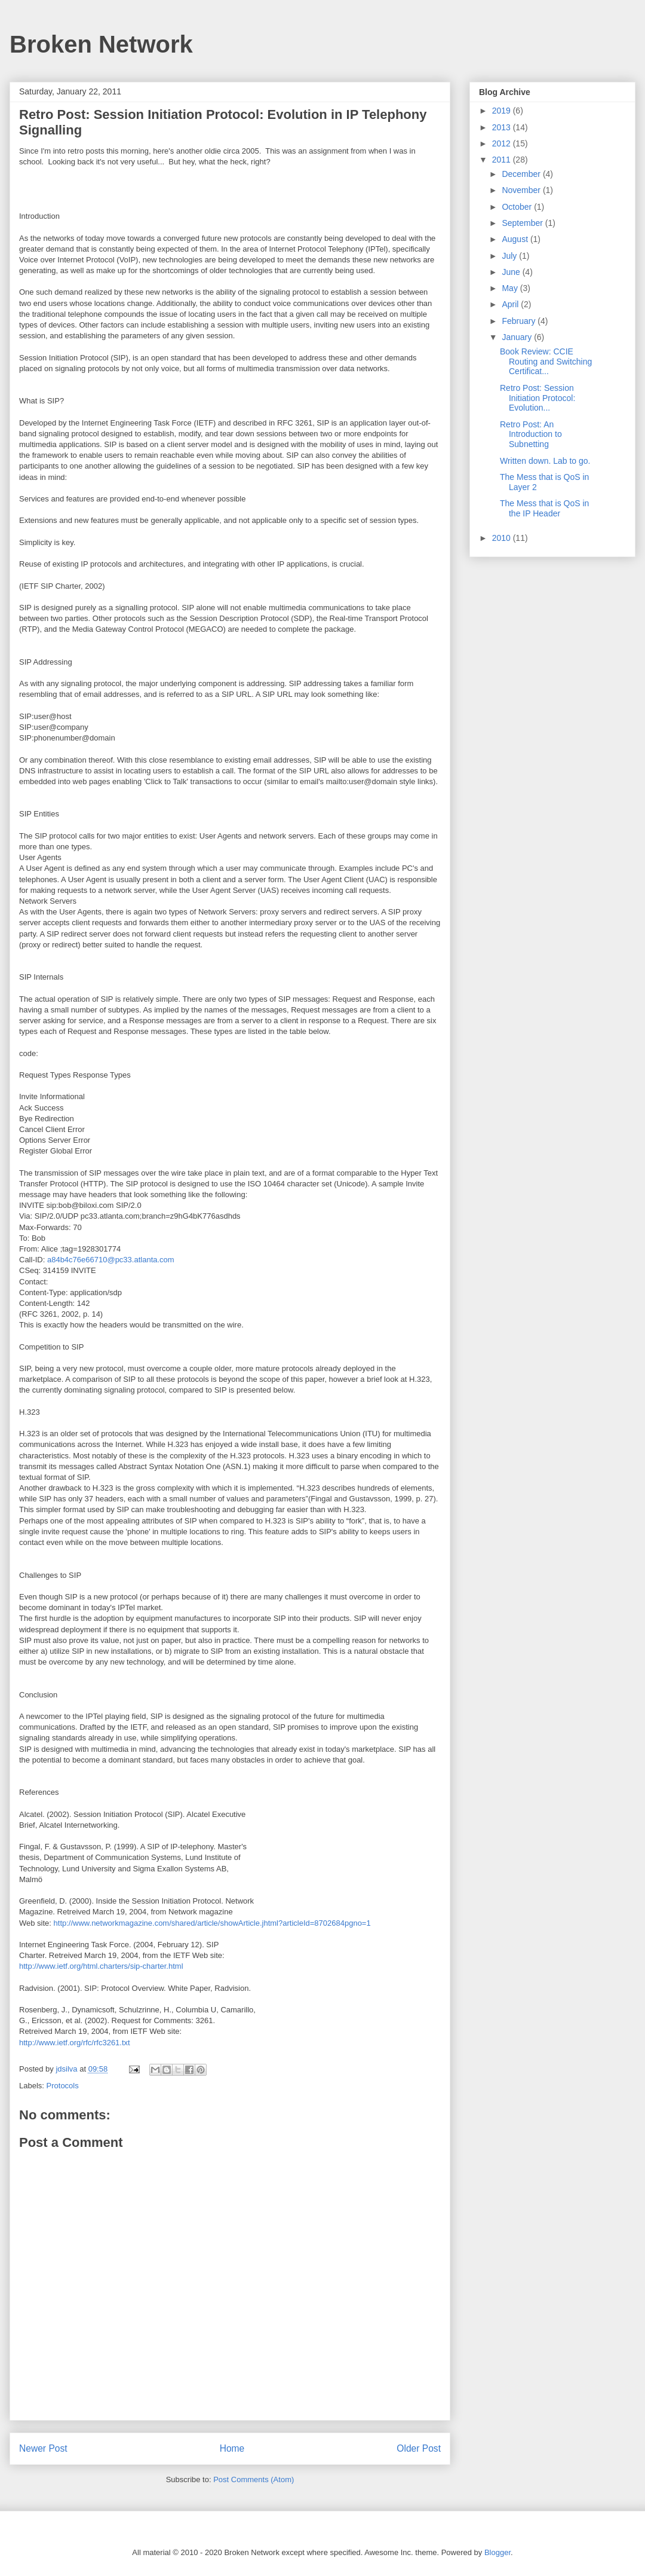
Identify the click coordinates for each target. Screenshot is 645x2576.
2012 (502, 143)
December (522, 174)
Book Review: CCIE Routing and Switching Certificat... (546, 362)
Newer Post (43, 2448)
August (516, 239)
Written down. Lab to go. (545, 461)
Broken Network (101, 44)
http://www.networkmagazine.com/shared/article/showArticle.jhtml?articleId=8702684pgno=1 (212, 1923)
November (522, 190)
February (520, 321)
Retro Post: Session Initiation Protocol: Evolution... (537, 398)
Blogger (497, 2552)
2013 (502, 127)
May (511, 288)
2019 (502, 110)
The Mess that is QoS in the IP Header (544, 508)
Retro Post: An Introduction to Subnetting (531, 434)
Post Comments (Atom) (253, 2479)
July (510, 256)
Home (232, 2448)
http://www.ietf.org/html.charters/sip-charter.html (101, 1966)
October (518, 207)
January (518, 337)
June (512, 272)
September (523, 223)
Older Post (419, 2448)
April (511, 304)
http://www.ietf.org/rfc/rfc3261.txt (74, 2042)
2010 (502, 538)
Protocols (63, 2085)
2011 (502, 159)
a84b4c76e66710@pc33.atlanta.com (110, 1259)
